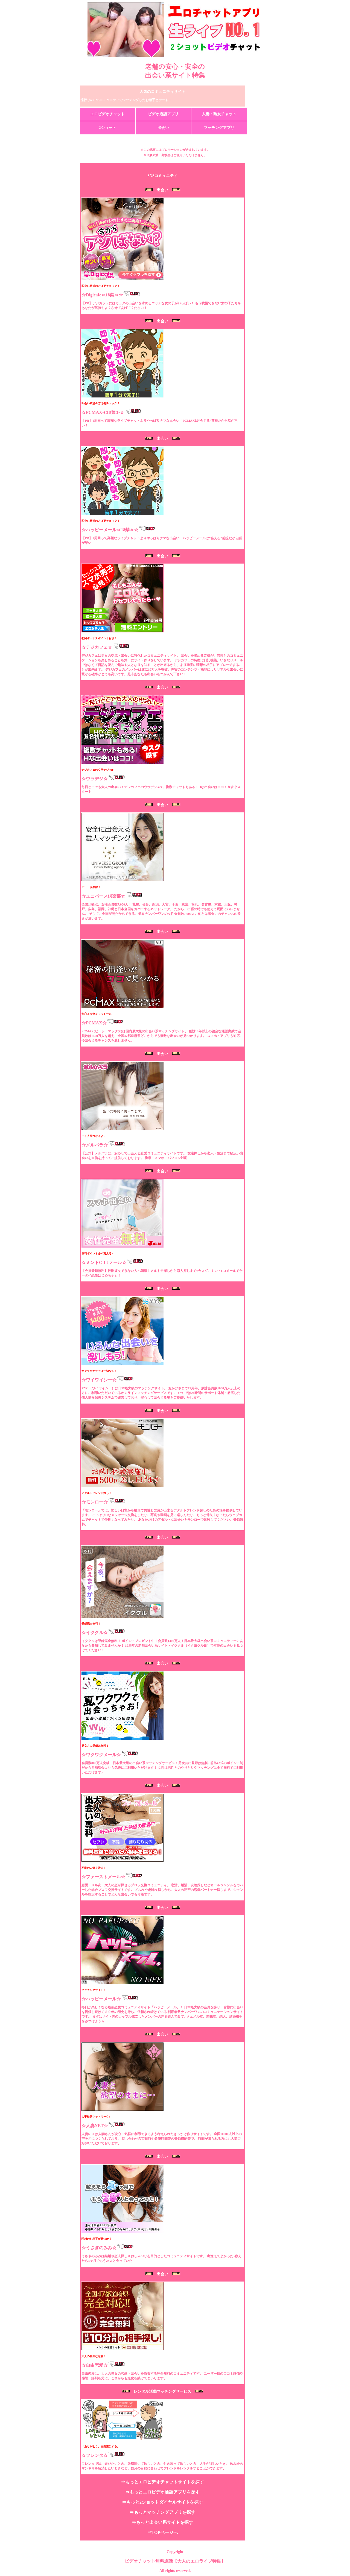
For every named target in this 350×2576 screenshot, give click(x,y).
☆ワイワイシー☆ (98, 1380)
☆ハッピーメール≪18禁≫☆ (109, 529)
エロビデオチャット (107, 114)
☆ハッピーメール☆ (101, 1999)
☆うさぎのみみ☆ (98, 2247)
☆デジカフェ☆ (96, 647)
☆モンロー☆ (94, 1502)
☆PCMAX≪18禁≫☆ (102, 412)
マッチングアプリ (219, 128)
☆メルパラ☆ (94, 1145)
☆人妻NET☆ (94, 2125)
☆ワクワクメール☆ (101, 1754)
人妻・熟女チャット (219, 114)
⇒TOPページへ (162, 2532)
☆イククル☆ (94, 1632)
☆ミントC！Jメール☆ (103, 1262)
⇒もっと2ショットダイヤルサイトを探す (162, 2502)
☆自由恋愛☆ (94, 2365)
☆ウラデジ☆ (94, 778)
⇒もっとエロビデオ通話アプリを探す (162, 2492)
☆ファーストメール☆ (103, 1876)
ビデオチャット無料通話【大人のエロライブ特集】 (175, 2561)
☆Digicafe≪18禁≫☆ (102, 295)
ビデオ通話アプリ (163, 114)
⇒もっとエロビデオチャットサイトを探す (162, 2482)
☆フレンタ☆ (94, 2455)
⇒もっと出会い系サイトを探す (162, 2522)
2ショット (107, 128)
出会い (163, 128)
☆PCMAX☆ (94, 1023)
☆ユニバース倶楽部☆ (103, 896)
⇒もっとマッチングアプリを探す (162, 2512)
